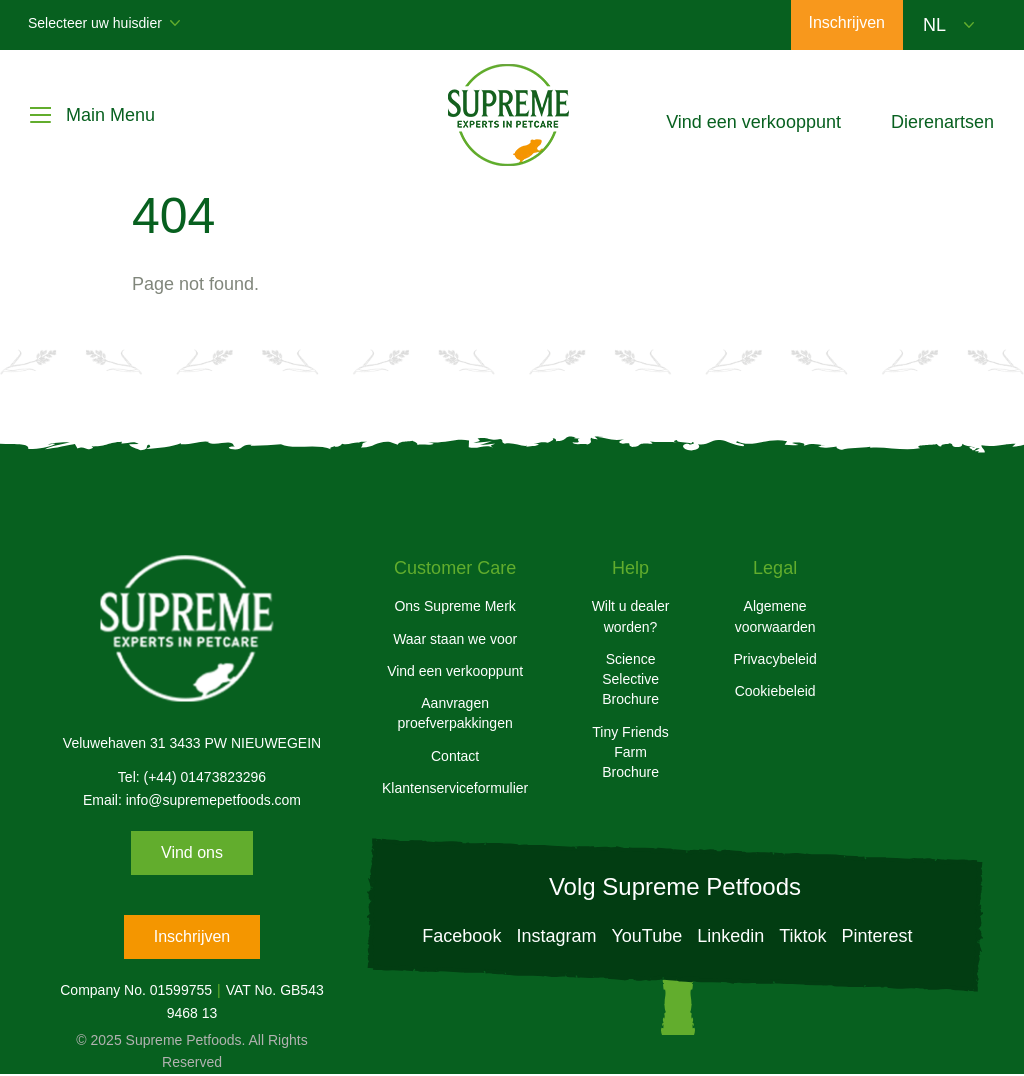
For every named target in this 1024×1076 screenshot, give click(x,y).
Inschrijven (192, 936)
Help (630, 568)
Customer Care (455, 568)
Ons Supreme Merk (454, 606)
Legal (775, 568)
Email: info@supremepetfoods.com (192, 800)
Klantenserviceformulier (455, 788)
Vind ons (192, 852)
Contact (455, 756)
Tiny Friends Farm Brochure (630, 752)
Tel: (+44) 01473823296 (192, 777)
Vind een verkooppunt (455, 671)
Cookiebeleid (775, 691)
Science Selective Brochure (630, 679)
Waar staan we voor (455, 639)
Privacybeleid (774, 659)
